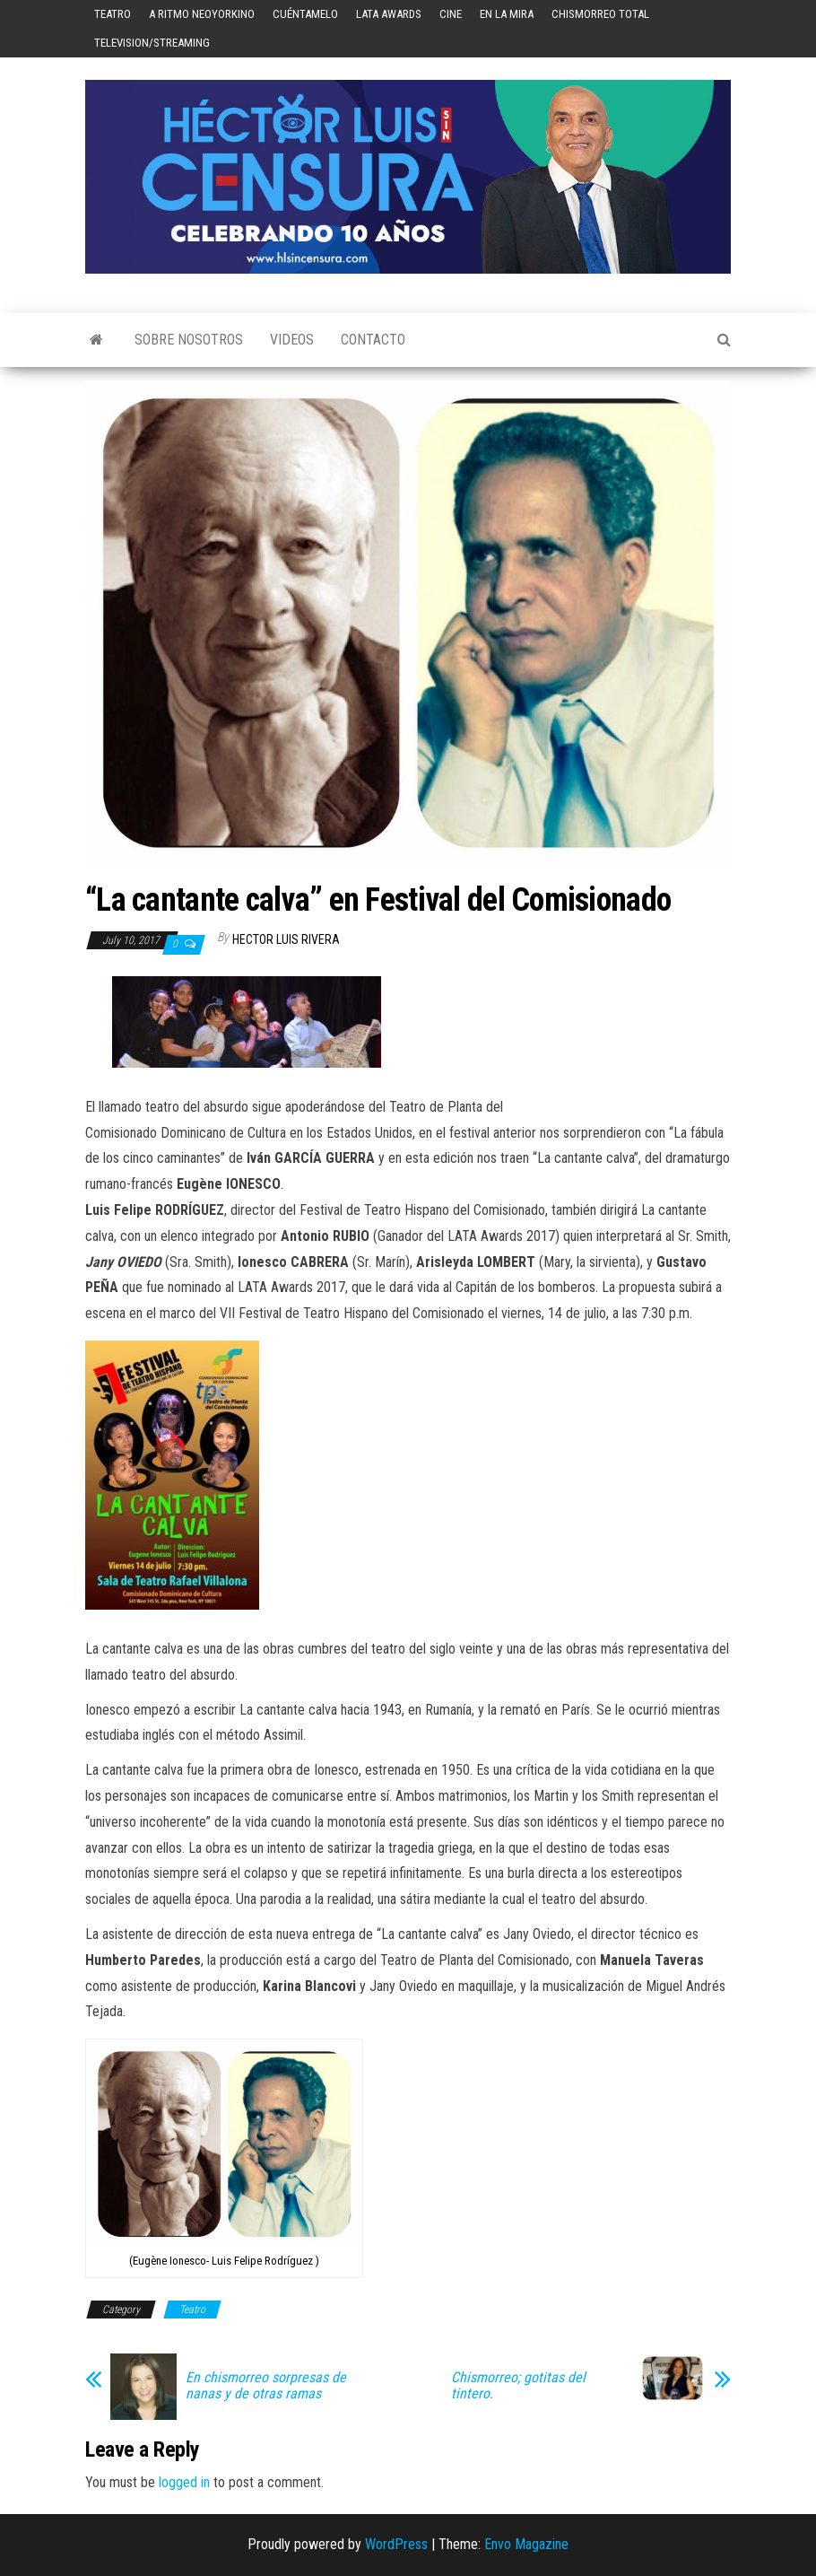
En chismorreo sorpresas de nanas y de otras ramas (266, 2386)
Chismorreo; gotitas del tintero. (518, 2386)
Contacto (373, 339)
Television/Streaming (152, 42)
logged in (184, 2482)
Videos (292, 339)
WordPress (396, 2544)
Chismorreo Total (600, 14)
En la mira (507, 14)
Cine (450, 14)
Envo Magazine (526, 2544)
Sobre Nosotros (189, 339)
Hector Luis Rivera (286, 939)
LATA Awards (388, 14)
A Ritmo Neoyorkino (202, 14)
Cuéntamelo (305, 14)
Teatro (112, 14)
